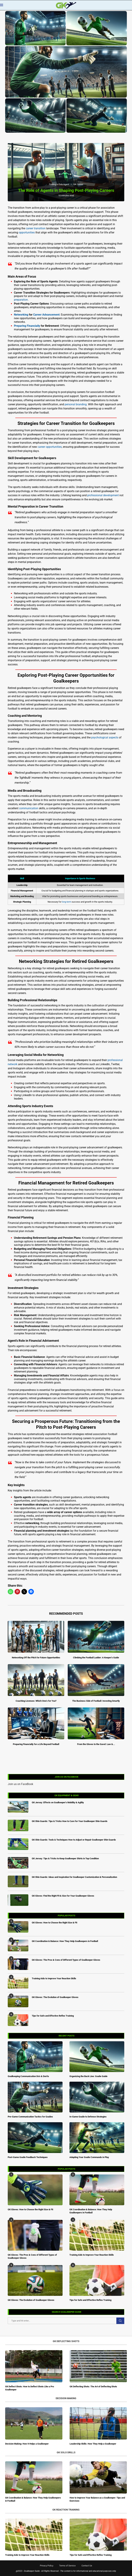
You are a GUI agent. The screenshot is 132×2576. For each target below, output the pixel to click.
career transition (35, 228)
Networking (21, 314)
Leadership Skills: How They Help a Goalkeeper (93, 2443)
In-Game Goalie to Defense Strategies (88, 2116)
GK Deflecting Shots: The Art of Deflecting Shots (93, 2386)
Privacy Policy (46, 2565)
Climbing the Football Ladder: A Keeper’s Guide (96, 1657)
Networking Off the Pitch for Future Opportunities (36, 1657)
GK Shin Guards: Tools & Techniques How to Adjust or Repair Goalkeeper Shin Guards (74, 1839)
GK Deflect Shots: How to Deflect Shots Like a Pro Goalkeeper (29, 2388)
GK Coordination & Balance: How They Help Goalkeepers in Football (90, 2211)
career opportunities (50, 446)
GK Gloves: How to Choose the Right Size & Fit (30, 2209)
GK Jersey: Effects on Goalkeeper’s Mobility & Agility (58, 1802)
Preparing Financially (27, 325)
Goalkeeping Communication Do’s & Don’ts (28, 2076)
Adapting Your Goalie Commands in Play (89, 2157)
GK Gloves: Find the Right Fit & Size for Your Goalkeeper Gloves (63, 1895)
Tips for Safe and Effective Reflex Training (90, 2300)
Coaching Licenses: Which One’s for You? (36, 1701)
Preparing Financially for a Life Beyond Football (36, 1744)
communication (28, 808)
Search (120, 2320)
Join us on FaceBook (20, 1784)
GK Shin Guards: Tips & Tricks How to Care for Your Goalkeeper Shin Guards (69, 1821)
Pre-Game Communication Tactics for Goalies (30, 2116)
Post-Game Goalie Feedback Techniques (28, 2157)
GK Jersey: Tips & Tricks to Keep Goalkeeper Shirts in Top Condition (65, 1858)
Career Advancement (46, 314)
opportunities (27, 232)
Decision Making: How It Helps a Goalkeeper (27, 2443)
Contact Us (86, 2565)
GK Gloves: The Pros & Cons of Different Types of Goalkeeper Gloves (32, 2256)
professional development (103, 495)
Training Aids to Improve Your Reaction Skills (91, 2255)
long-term (66, 901)
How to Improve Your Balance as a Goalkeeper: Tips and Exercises (97, 2499)
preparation (21, 299)
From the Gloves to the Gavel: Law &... (96, 1744)
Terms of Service (67, 2565)
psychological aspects (104, 737)
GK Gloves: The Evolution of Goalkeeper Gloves (31, 2300)
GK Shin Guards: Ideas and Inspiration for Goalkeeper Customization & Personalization (74, 1877)
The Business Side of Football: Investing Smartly (96, 1701)
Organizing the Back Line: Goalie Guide (88, 2076)
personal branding (76, 404)
